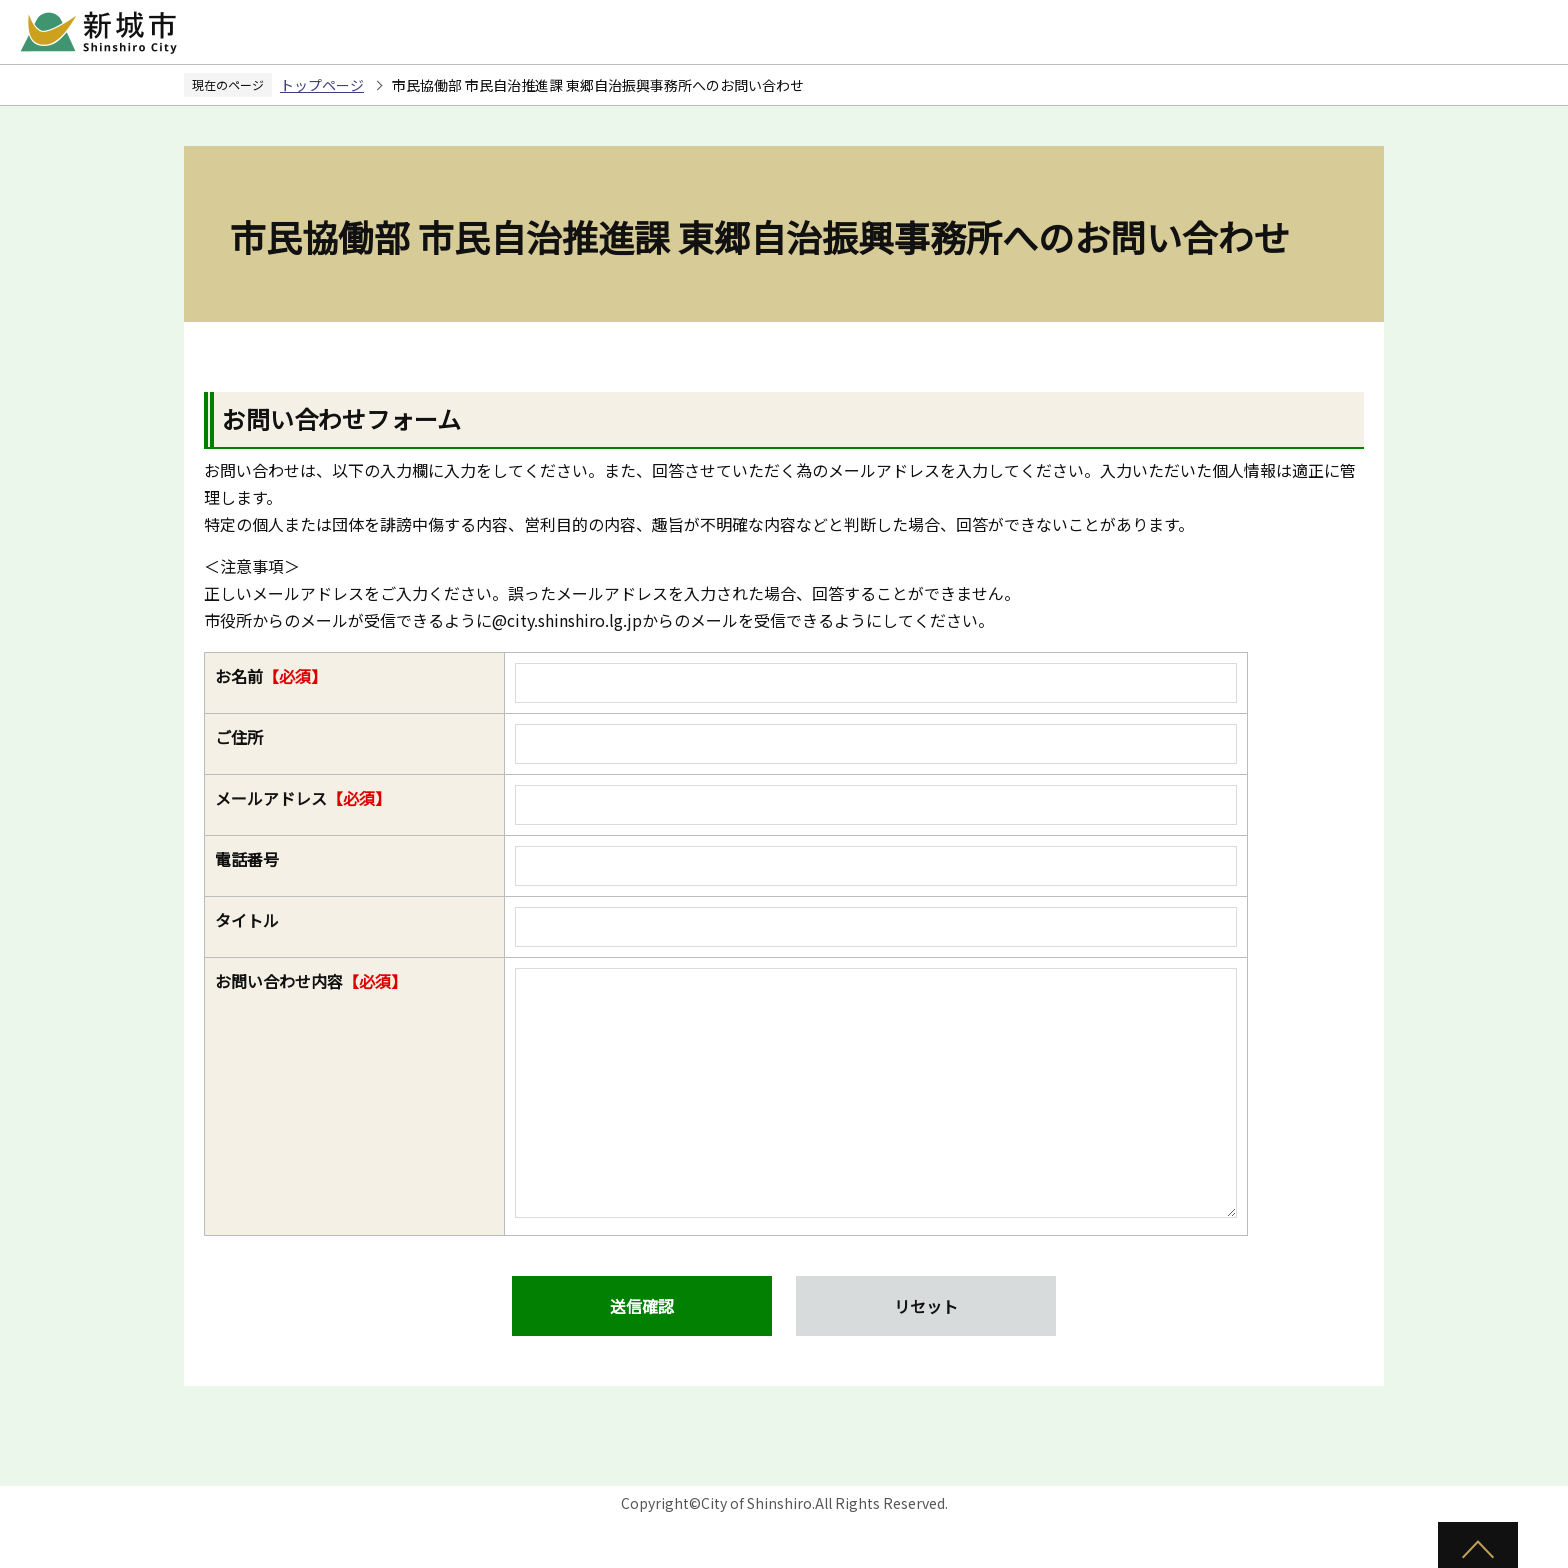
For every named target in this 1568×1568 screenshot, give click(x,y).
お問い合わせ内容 (311, 981)
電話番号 (247, 859)
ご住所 (239, 737)
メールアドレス (303, 798)
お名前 (271, 676)
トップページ (322, 85)
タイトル (247, 920)
